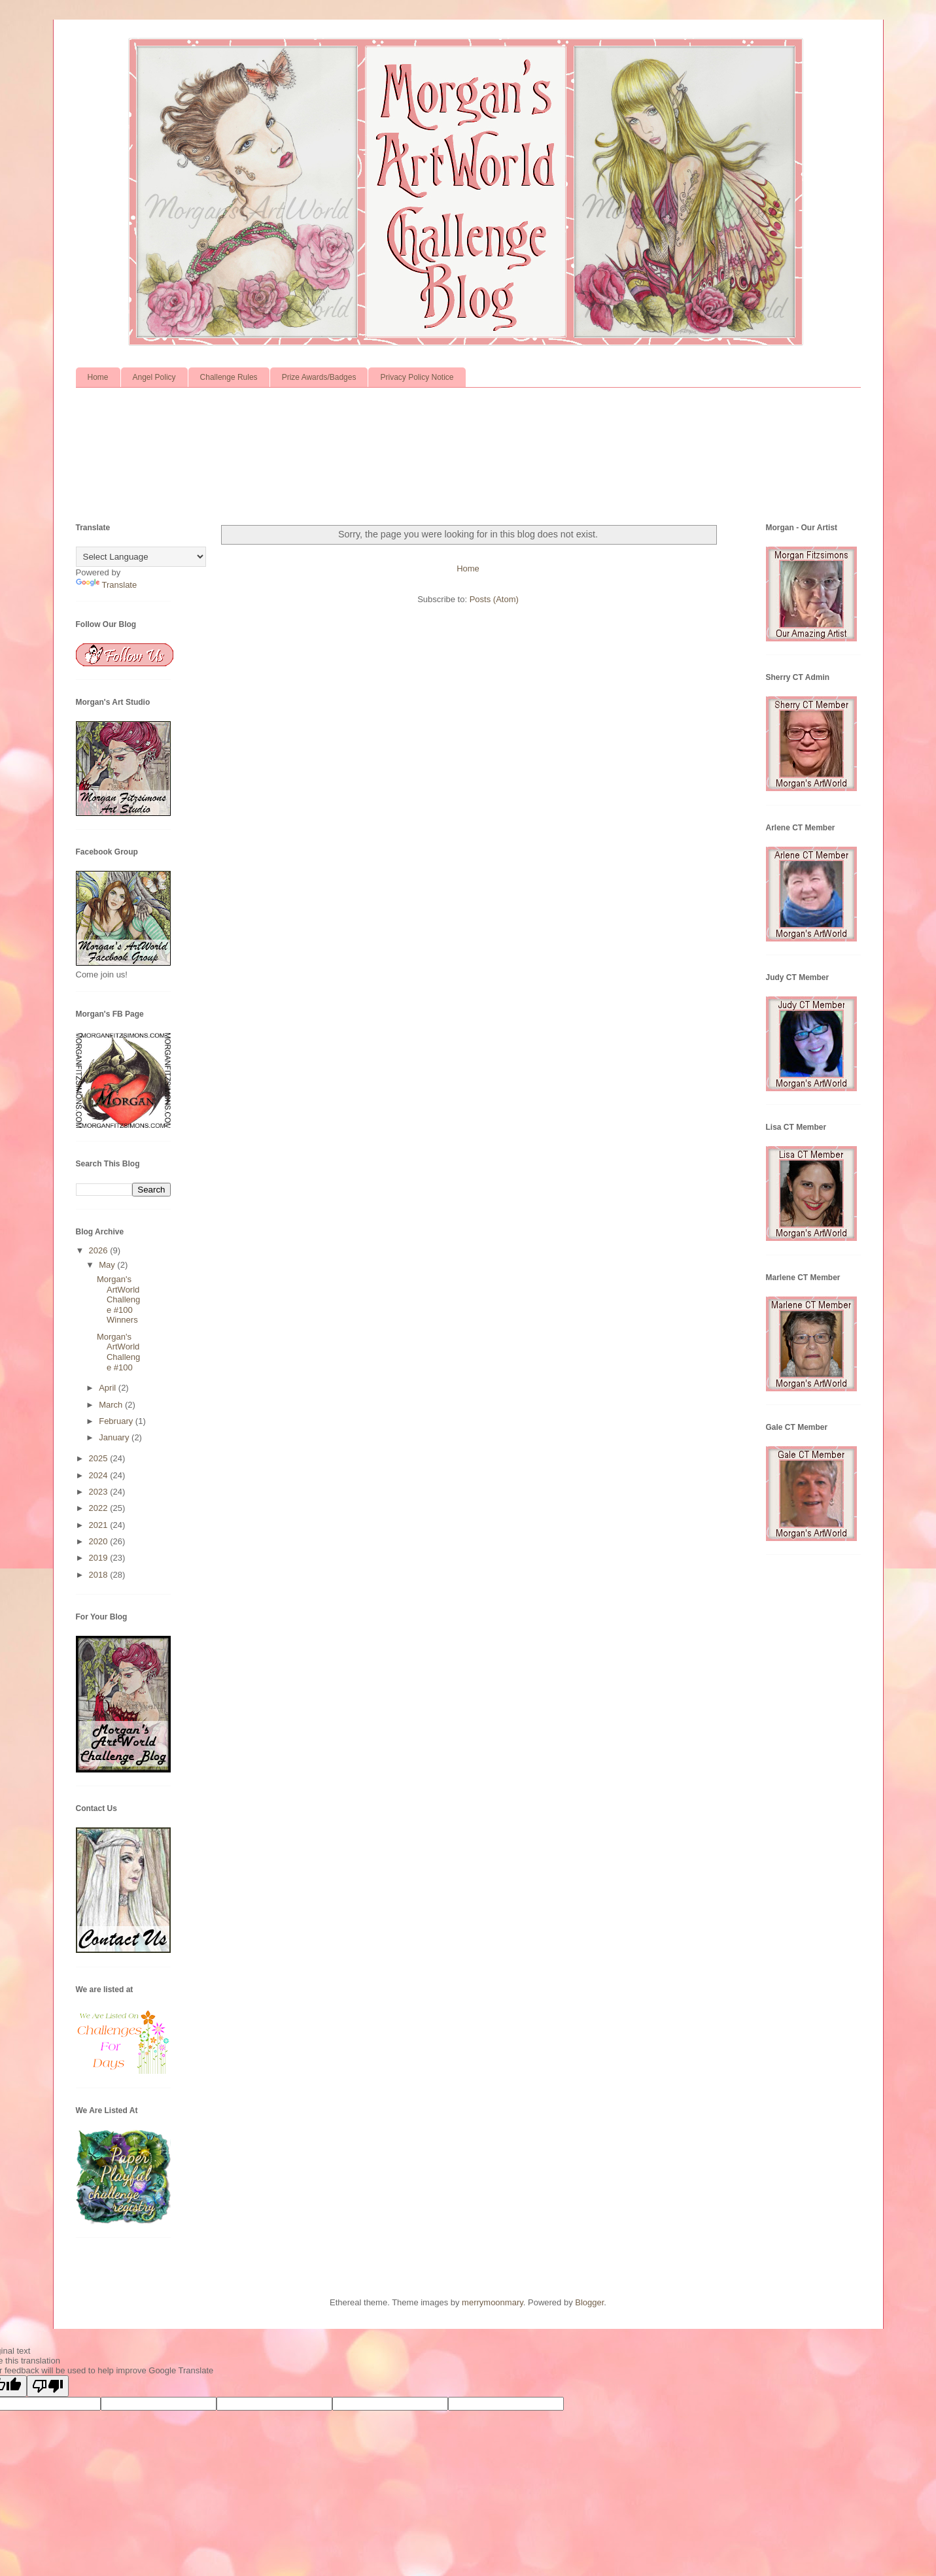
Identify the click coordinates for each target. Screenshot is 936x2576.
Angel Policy (154, 377)
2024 (100, 1475)
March (112, 1405)
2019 (100, 1558)
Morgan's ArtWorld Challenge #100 (118, 1352)
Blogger (589, 2302)
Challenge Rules (229, 377)
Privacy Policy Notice (416, 377)
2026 (100, 1250)
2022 (100, 1508)
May (108, 1265)
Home (98, 377)
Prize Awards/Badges (319, 377)
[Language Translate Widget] (141, 557)
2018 (100, 1575)
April (108, 1388)
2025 (100, 1458)
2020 (100, 1541)
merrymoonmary (492, 2302)
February (117, 1421)
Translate (106, 585)
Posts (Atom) (494, 599)
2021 (100, 1525)
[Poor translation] (48, 2386)
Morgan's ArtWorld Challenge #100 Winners (118, 1299)
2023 (100, 1492)
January (115, 1437)
